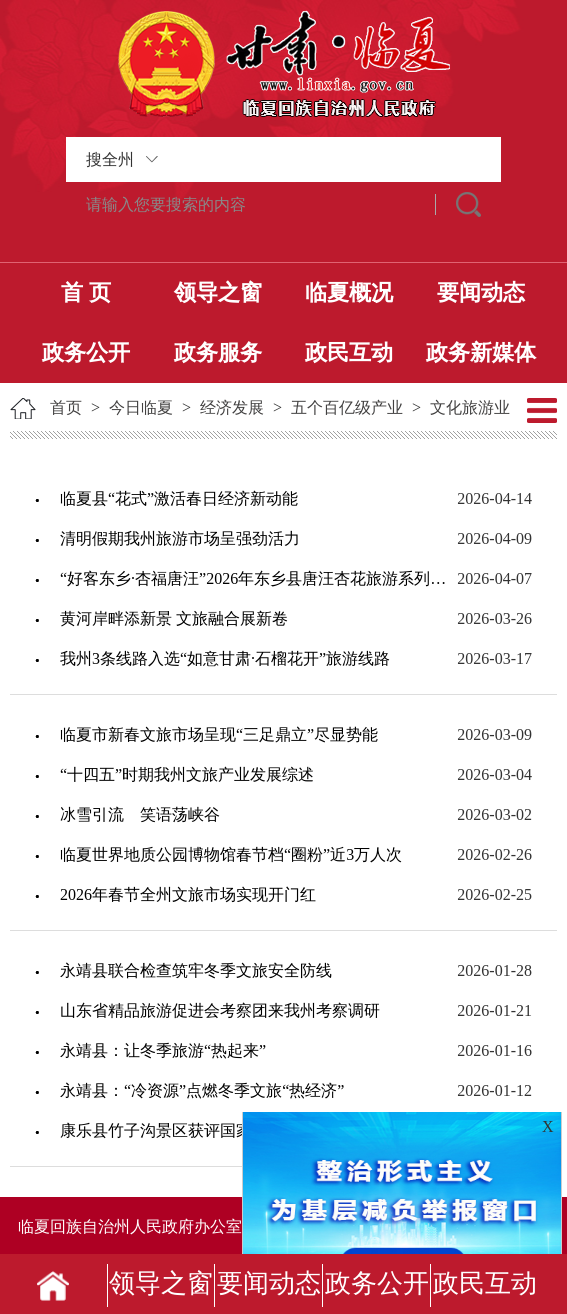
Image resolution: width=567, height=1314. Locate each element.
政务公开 (86, 352)
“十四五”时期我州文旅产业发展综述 (187, 774)
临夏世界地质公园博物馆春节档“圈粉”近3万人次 (231, 854)
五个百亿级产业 (347, 407)
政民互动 (349, 352)
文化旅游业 (470, 407)
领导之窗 (218, 292)
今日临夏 (141, 407)
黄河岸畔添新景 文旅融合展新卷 (174, 618)
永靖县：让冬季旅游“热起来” (163, 1050)
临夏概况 (349, 292)
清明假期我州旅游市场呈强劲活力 (180, 538)
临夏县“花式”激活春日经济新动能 (179, 498)
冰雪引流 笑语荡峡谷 (140, 814)
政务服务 (218, 352)
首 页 (86, 292)
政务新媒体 (481, 352)
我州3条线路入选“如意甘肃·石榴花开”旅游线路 (225, 658)
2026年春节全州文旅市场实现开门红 (188, 894)
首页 (66, 407)
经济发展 (232, 407)
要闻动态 (481, 292)
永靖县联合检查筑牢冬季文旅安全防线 (196, 970)
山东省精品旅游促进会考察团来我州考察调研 (220, 1010)
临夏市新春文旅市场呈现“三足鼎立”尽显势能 (219, 734)
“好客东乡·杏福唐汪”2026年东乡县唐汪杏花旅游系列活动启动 (258, 578)
